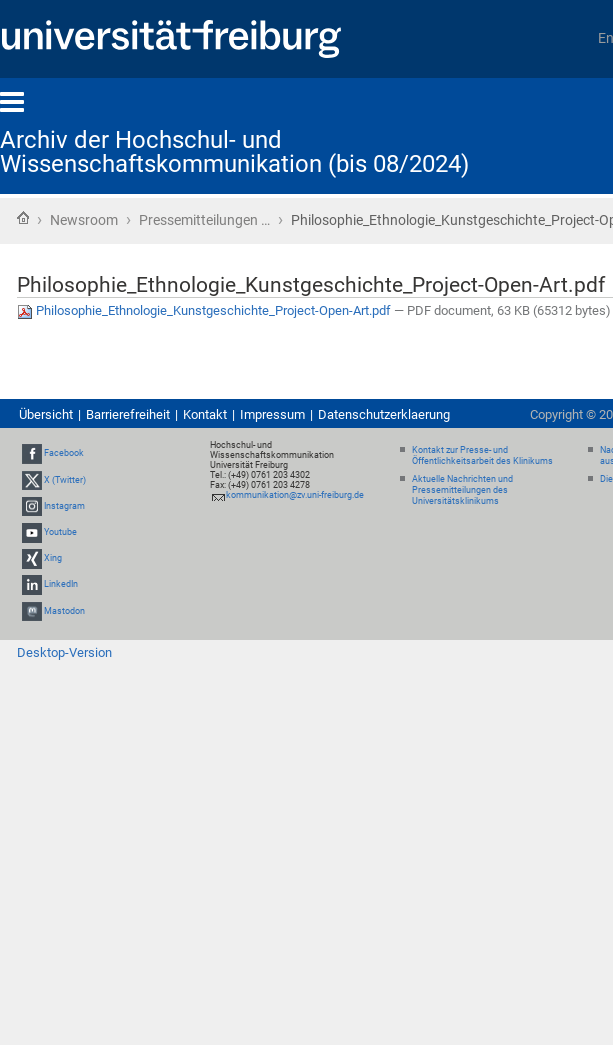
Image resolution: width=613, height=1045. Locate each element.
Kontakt (205, 414)
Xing (53, 558)
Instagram (64, 506)
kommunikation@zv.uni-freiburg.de (295, 495)
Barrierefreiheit (128, 414)
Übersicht (46, 414)
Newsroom (84, 220)
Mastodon (64, 611)
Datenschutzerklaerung (384, 414)
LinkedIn (61, 585)
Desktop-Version (64, 652)
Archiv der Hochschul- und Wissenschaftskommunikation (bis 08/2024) (234, 152)
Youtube (60, 532)
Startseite (23, 218)
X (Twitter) (65, 480)
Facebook (64, 454)
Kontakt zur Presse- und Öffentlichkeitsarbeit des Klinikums (482, 455)
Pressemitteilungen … (204, 220)
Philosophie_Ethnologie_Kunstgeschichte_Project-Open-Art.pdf (205, 310)
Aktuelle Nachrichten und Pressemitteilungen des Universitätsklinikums (462, 490)
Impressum (272, 414)
